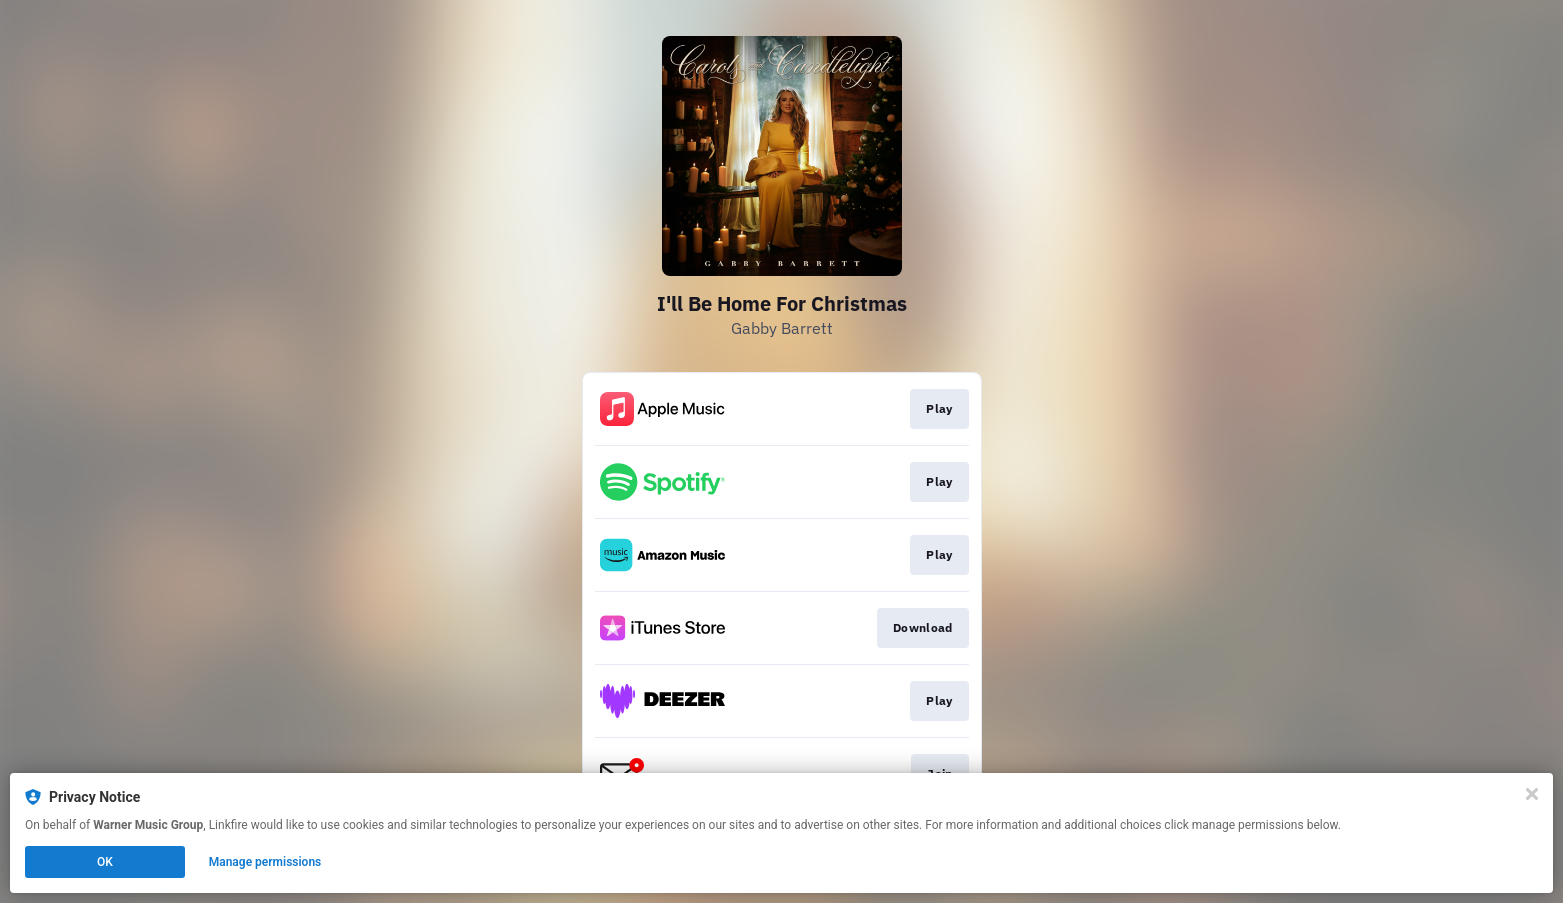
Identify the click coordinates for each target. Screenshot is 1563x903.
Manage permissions (265, 862)
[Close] (1532, 794)
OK (105, 862)
